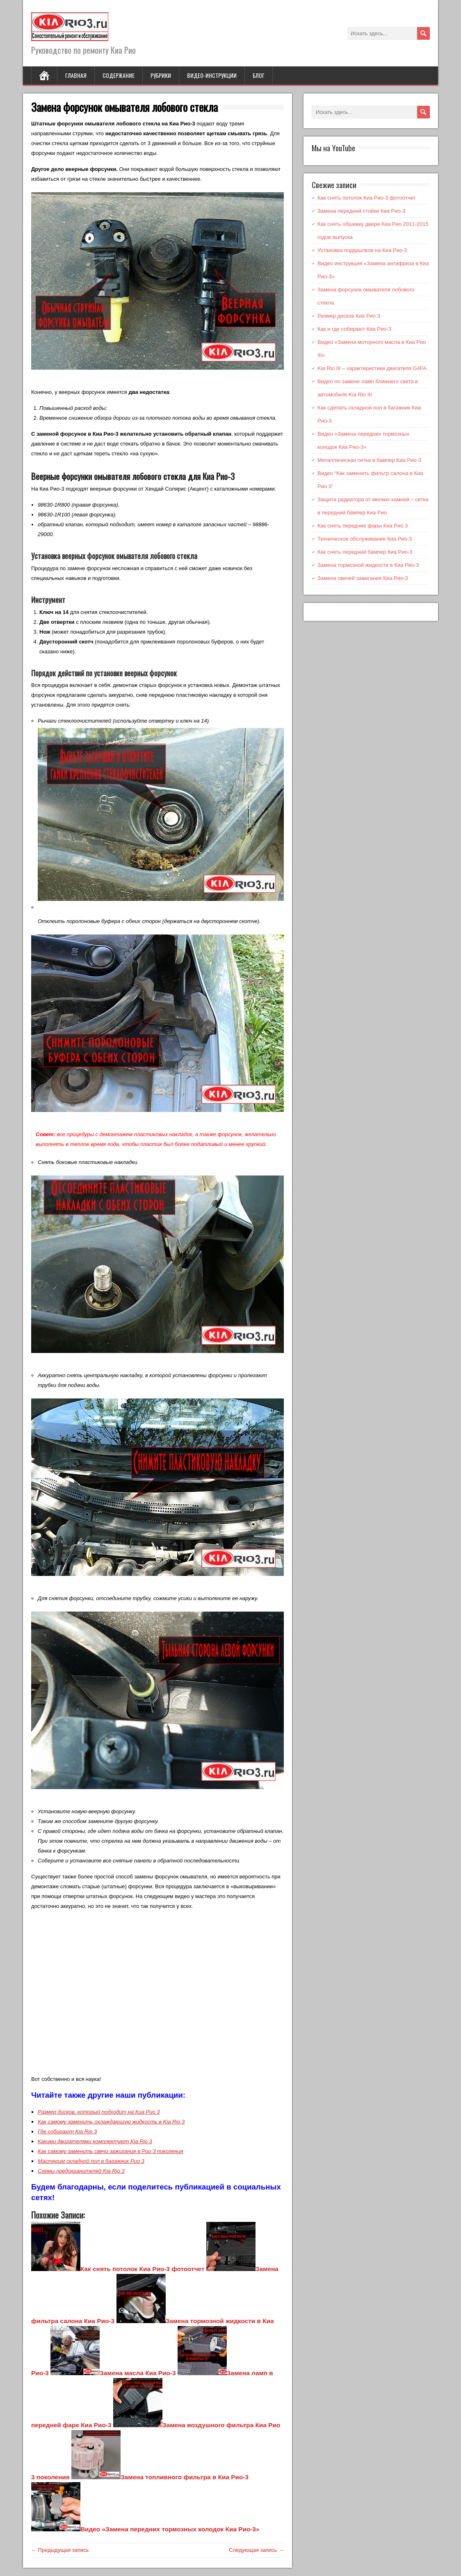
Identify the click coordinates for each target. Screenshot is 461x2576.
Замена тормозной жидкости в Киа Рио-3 (368, 565)
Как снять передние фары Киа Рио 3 (362, 526)
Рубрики (161, 75)
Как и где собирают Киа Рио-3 (354, 329)
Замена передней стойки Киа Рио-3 (361, 211)
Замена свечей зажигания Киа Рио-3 (362, 578)
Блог (259, 75)
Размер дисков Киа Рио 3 (348, 316)
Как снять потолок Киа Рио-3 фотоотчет (366, 198)
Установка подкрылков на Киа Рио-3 (362, 250)
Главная (76, 75)
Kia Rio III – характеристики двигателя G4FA (372, 368)
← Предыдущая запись (60, 2550)
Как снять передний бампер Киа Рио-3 (364, 552)
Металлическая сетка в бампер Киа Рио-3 (369, 460)
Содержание (119, 75)
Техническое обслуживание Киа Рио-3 (364, 539)
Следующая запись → (256, 2550)
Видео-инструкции (212, 75)
